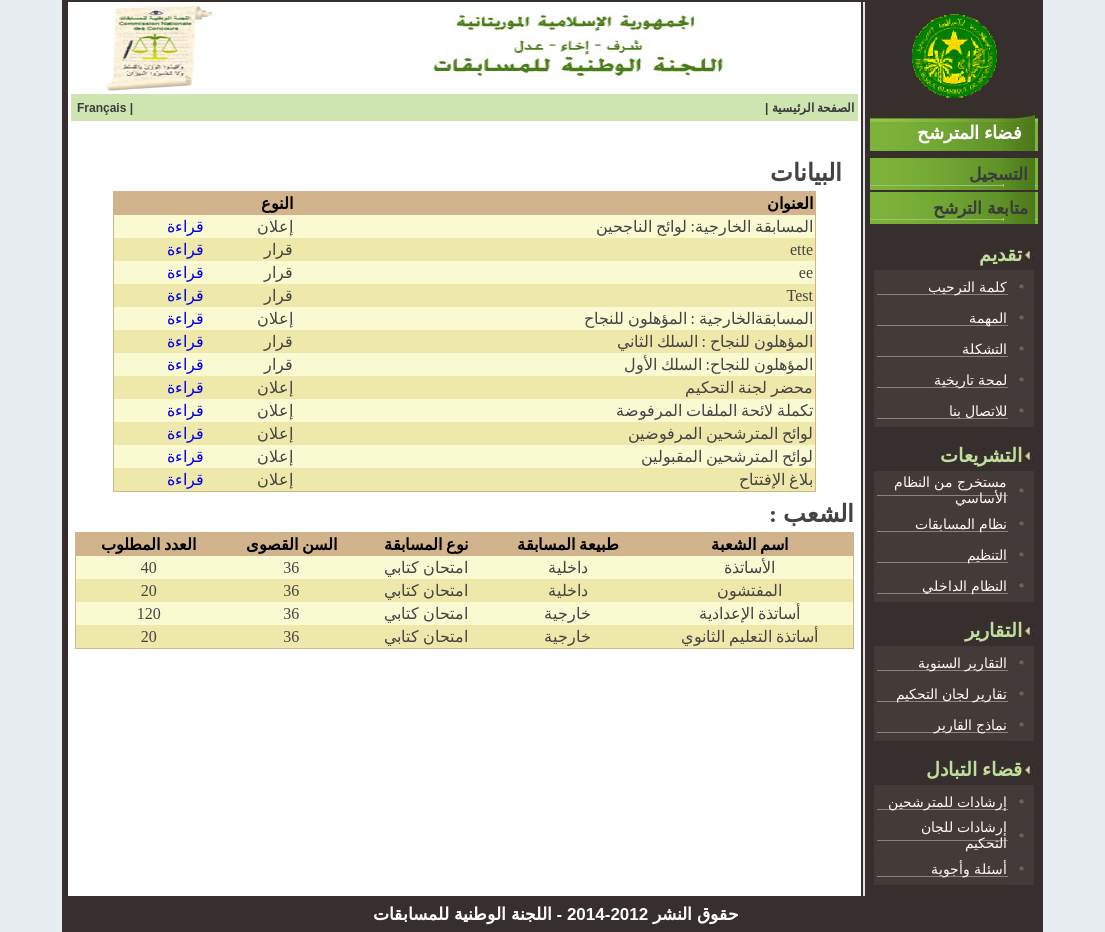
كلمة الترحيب (967, 287)
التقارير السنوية (962, 663)
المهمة (988, 318)
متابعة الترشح (980, 208)
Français (103, 108)
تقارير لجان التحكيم (951, 694)
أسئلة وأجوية (969, 869)
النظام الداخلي (964, 586)
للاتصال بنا (978, 411)
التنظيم (987, 555)
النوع (277, 203)
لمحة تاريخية (970, 380)
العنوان (790, 203)
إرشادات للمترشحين (947, 802)
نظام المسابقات (961, 524)
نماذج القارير (970, 725)
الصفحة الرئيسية (813, 108)
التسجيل (998, 174)
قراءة (185, 226)
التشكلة (984, 349)
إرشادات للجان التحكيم (964, 835)
